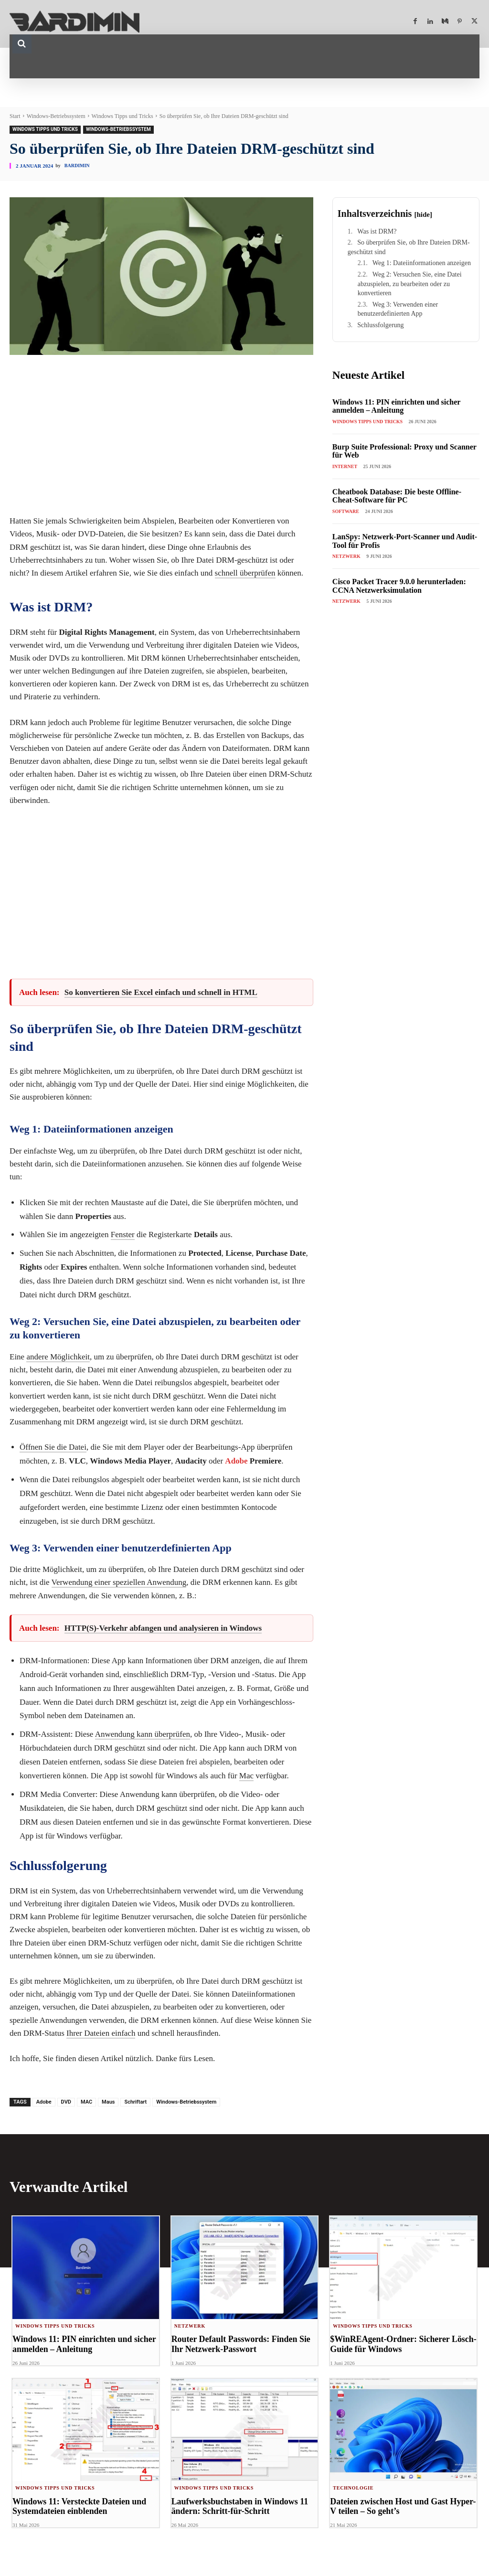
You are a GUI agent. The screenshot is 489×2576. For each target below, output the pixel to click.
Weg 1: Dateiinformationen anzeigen (421, 263)
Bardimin (77, 165)
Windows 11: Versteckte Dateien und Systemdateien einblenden (75, 2506)
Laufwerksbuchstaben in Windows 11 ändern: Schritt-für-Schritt (236, 2506)
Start (15, 116)
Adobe (236, 1460)
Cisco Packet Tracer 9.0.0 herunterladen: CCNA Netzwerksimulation (399, 585)
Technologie (353, 2487)
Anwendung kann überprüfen (142, 1734)
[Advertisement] (161, 437)
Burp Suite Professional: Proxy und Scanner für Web (404, 451)
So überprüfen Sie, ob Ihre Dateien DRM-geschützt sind (409, 247)
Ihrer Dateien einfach (100, 2033)
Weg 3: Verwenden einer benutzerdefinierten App (398, 309)
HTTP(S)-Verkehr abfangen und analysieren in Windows (163, 1628)
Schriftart (135, 2102)
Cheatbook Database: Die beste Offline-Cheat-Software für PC (396, 496)
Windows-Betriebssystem (56, 116)
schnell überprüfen (245, 572)
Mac (246, 1775)
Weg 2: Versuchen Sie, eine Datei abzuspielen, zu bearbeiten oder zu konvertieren (410, 284)
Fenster (123, 1234)
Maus (108, 2102)
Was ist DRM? (376, 231)
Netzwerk (346, 556)
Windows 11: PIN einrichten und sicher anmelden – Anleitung (396, 406)
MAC (86, 2102)
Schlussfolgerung (380, 325)
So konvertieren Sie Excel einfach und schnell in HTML (160, 992)
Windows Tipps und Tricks (122, 116)
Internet (344, 466)
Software (345, 511)
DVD (66, 2102)
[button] (22, 43)
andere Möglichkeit (58, 1356)
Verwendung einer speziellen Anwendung (119, 1582)
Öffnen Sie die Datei (53, 1447)
